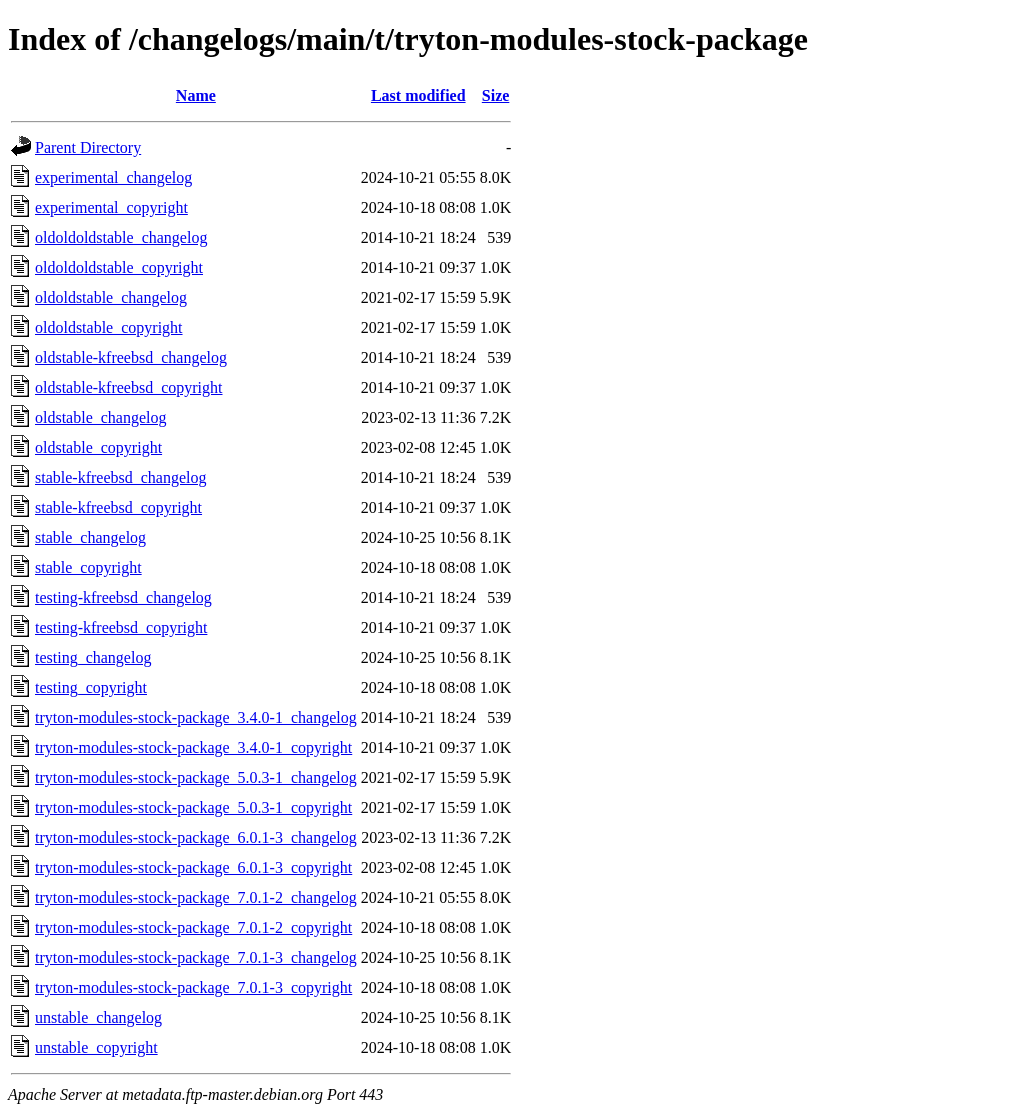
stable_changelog (90, 537)
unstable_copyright (96, 1047)
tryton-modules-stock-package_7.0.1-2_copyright (193, 927)
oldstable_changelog (101, 417)
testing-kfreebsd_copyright (121, 627)
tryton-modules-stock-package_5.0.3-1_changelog (196, 777)
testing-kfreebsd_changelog (123, 597)
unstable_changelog (98, 1017)
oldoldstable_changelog (111, 297)
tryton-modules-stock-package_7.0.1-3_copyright (193, 987)
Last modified (418, 95)
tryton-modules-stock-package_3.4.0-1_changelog (196, 717)
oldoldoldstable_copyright (119, 267)
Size (496, 95)
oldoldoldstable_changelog (121, 237)
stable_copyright (88, 567)
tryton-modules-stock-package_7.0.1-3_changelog (196, 957)
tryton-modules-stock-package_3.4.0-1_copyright (193, 747)
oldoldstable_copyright (109, 327)
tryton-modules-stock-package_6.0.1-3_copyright (193, 867)
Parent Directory (88, 147)
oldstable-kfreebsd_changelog (131, 357)
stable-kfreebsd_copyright (118, 507)
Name (196, 95)
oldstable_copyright (98, 447)
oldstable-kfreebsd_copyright (129, 387)
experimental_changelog (113, 177)
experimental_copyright (111, 207)
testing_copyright (91, 687)
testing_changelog (93, 657)
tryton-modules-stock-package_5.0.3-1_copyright (193, 807)
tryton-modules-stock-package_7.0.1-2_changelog (196, 897)
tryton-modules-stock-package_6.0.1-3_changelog (196, 837)
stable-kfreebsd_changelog (120, 477)
